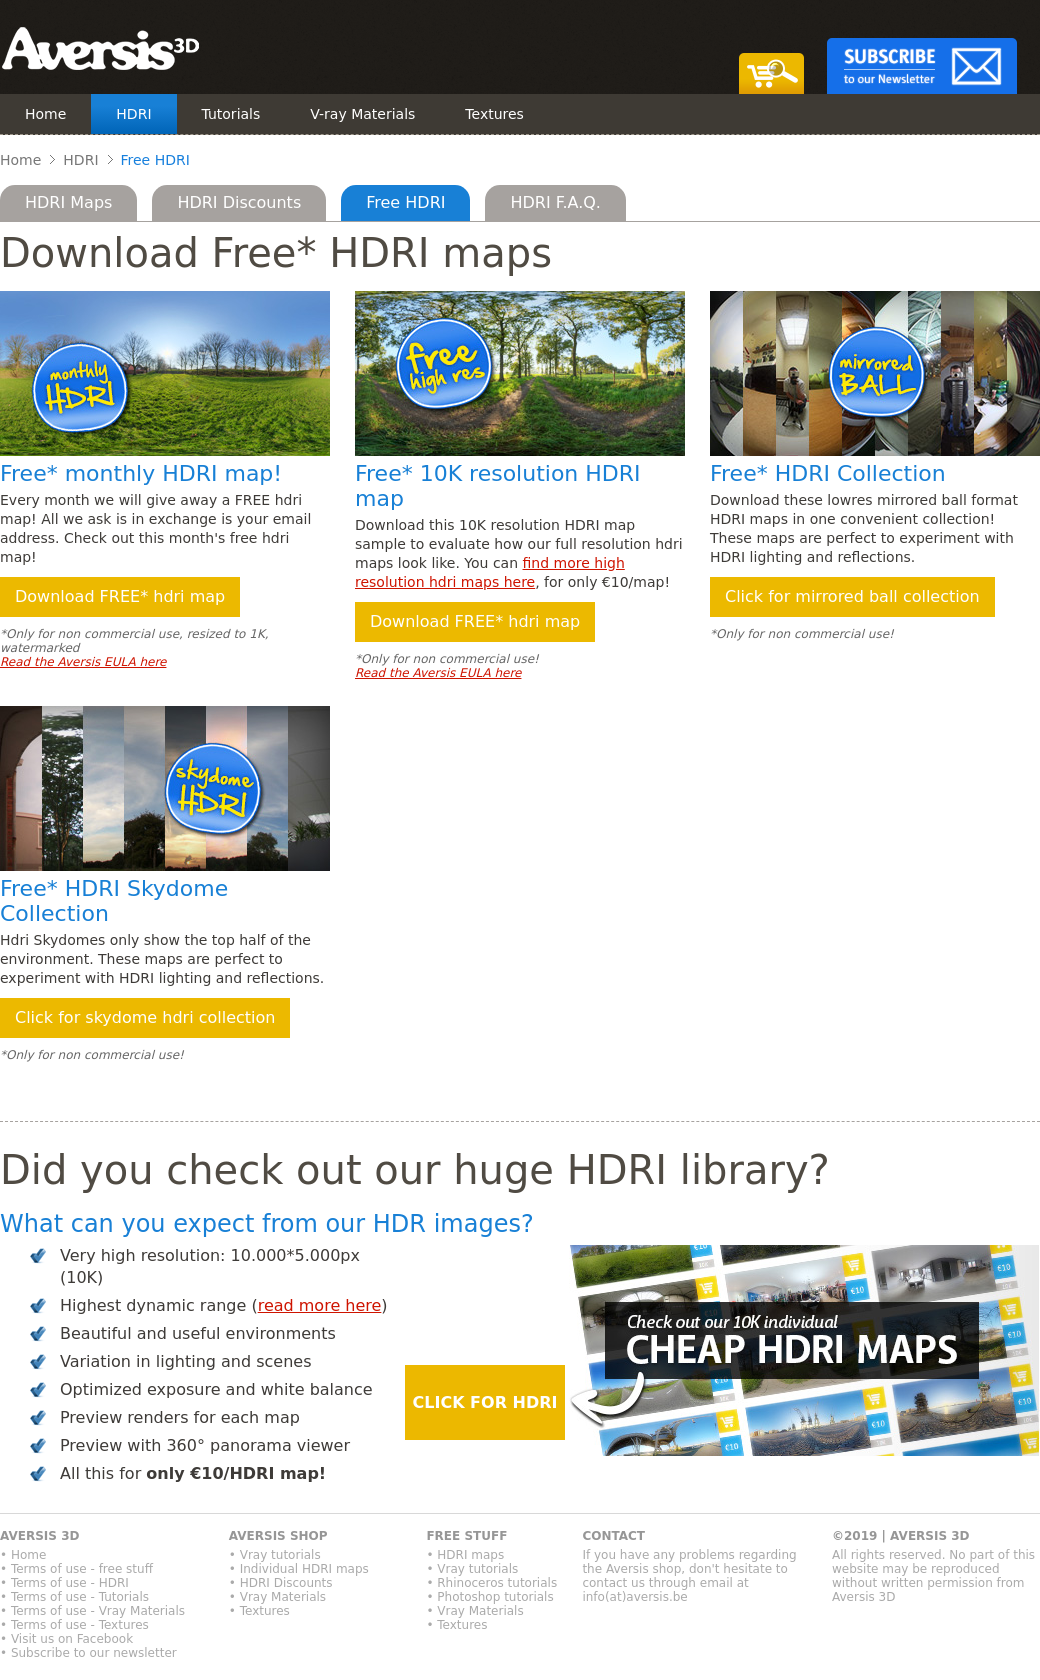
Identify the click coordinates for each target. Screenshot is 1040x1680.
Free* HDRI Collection (828, 473)
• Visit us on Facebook (66, 1639)
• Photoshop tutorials (489, 1597)
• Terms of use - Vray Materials (92, 1611)
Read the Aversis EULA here (83, 662)
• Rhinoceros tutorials (491, 1583)
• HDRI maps (465, 1555)
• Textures (259, 1611)
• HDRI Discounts (281, 1583)
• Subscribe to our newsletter (88, 1653)
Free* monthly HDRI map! (141, 473)
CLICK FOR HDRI (485, 1402)
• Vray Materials (277, 1597)
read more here (320, 1305)
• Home (23, 1555)
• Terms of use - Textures (74, 1625)
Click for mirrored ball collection (852, 596)
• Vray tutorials (275, 1555)
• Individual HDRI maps (299, 1569)
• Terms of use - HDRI (64, 1583)
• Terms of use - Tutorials (74, 1597)
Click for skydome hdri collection (145, 1017)
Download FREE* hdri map (120, 596)
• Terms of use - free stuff (76, 1569)
